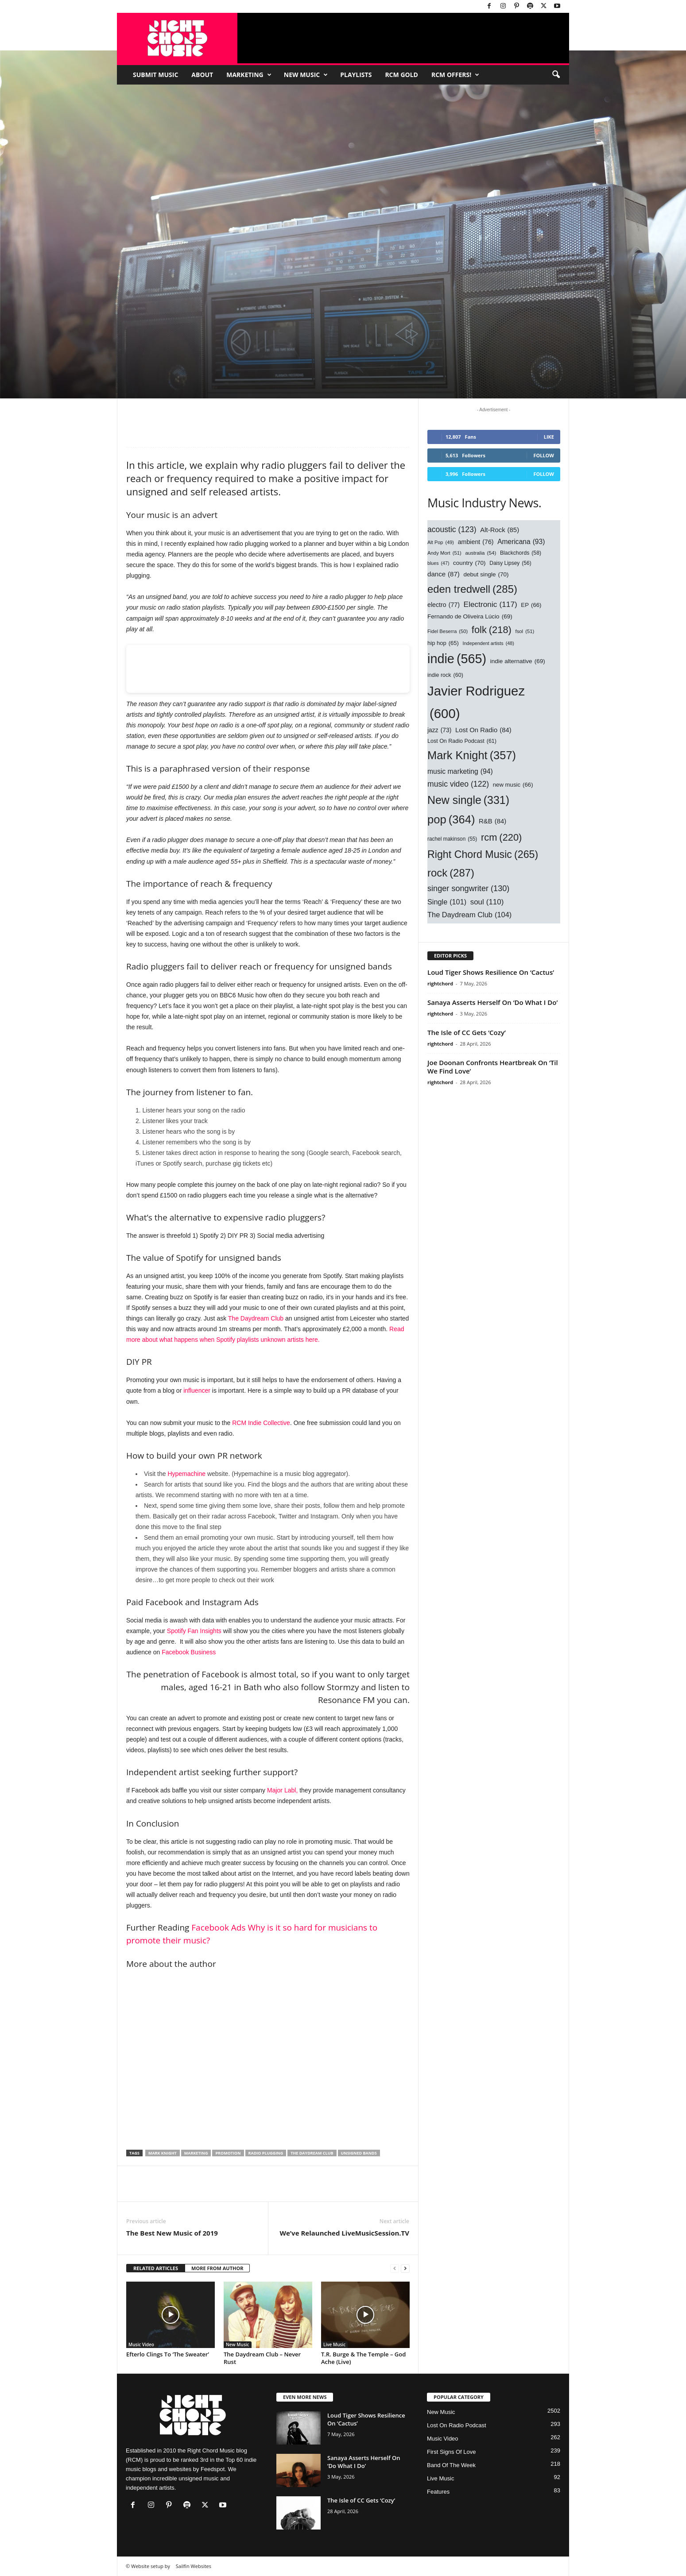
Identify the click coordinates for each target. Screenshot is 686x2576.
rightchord (440, 983)
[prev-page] (394, 2268)
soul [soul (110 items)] (487, 902)
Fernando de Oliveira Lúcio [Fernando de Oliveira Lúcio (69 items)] (469, 616)
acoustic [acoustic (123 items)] (452, 529)
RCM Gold (401, 74)
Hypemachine (186, 1473)
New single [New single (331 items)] (468, 800)
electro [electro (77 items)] (443, 604)
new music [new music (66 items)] (513, 785)
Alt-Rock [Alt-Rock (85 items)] (499, 530)
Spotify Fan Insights (195, 1630)
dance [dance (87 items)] (443, 574)
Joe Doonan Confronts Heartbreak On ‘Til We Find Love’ (492, 1066)
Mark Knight (162, 2153)
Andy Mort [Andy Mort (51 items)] (444, 553)
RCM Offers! (455, 75)
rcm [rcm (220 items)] (501, 837)
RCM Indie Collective (261, 1422)
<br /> (268, 669)
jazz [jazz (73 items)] (439, 730)
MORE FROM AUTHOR (217, 2268)
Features (438, 2491)
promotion (227, 2153)
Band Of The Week (451, 2465)
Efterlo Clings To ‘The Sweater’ (167, 2354)
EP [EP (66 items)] (531, 605)
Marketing (248, 75)
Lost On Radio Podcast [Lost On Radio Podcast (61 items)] (461, 741)
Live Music (334, 2344)
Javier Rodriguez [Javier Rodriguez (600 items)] (476, 704)
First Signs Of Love (451, 2452)
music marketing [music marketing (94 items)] (460, 771)
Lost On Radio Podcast (456, 2425)
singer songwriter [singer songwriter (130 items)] (468, 889)
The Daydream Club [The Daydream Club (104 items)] (469, 914)
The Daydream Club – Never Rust (262, 2358)
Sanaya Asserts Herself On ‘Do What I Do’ (492, 1002)
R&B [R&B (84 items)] (492, 821)
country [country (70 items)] (469, 563)
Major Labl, (282, 1790)
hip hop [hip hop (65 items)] (443, 643)
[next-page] (405, 2268)
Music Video (141, 2344)
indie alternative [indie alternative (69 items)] (517, 661)
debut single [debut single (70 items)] (485, 574)
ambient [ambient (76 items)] (476, 542)
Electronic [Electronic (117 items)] (490, 604)
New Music (306, 75)
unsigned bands (359, 2153)
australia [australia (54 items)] (480, 552)
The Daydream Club (255, 1318)
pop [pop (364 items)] (451, 819)
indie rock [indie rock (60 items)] (445, 675)
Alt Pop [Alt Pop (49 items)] (440, 542)
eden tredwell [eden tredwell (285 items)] (472, 589)
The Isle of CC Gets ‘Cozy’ (466, 1032)
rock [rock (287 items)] (450, 873)
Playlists (356, 74)
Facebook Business (189, 1652)
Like (549, 436)
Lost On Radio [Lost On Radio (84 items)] (483, 730)
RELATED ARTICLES (155, 2268)
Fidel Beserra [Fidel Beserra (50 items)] (447, 631)
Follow (543, 455)
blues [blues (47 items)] (438, 563)
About (202, 74)
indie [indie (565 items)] (456, 659)
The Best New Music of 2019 (172, 2232)
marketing (196, 2153)
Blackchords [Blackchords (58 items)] (520, 553)
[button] (556, 75)
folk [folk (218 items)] (492, 630)
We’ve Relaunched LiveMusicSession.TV (344, 2232)
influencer (196, 1390)
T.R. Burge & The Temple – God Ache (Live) (363, 2358)
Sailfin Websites (193, 2566)
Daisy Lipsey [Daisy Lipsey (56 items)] (510, 563)
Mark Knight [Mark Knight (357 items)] (471, 755)
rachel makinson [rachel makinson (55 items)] (452, 838)
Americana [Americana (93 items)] (521, 542)
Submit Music (155, 74)
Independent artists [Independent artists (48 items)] (488, 643)
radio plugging (265, 2153)
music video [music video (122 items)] (458, 784)
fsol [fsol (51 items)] (525, 631)
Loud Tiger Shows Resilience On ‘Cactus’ (490, 972)
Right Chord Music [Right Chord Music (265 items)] (482, 855)
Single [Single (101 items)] (446, 902)
